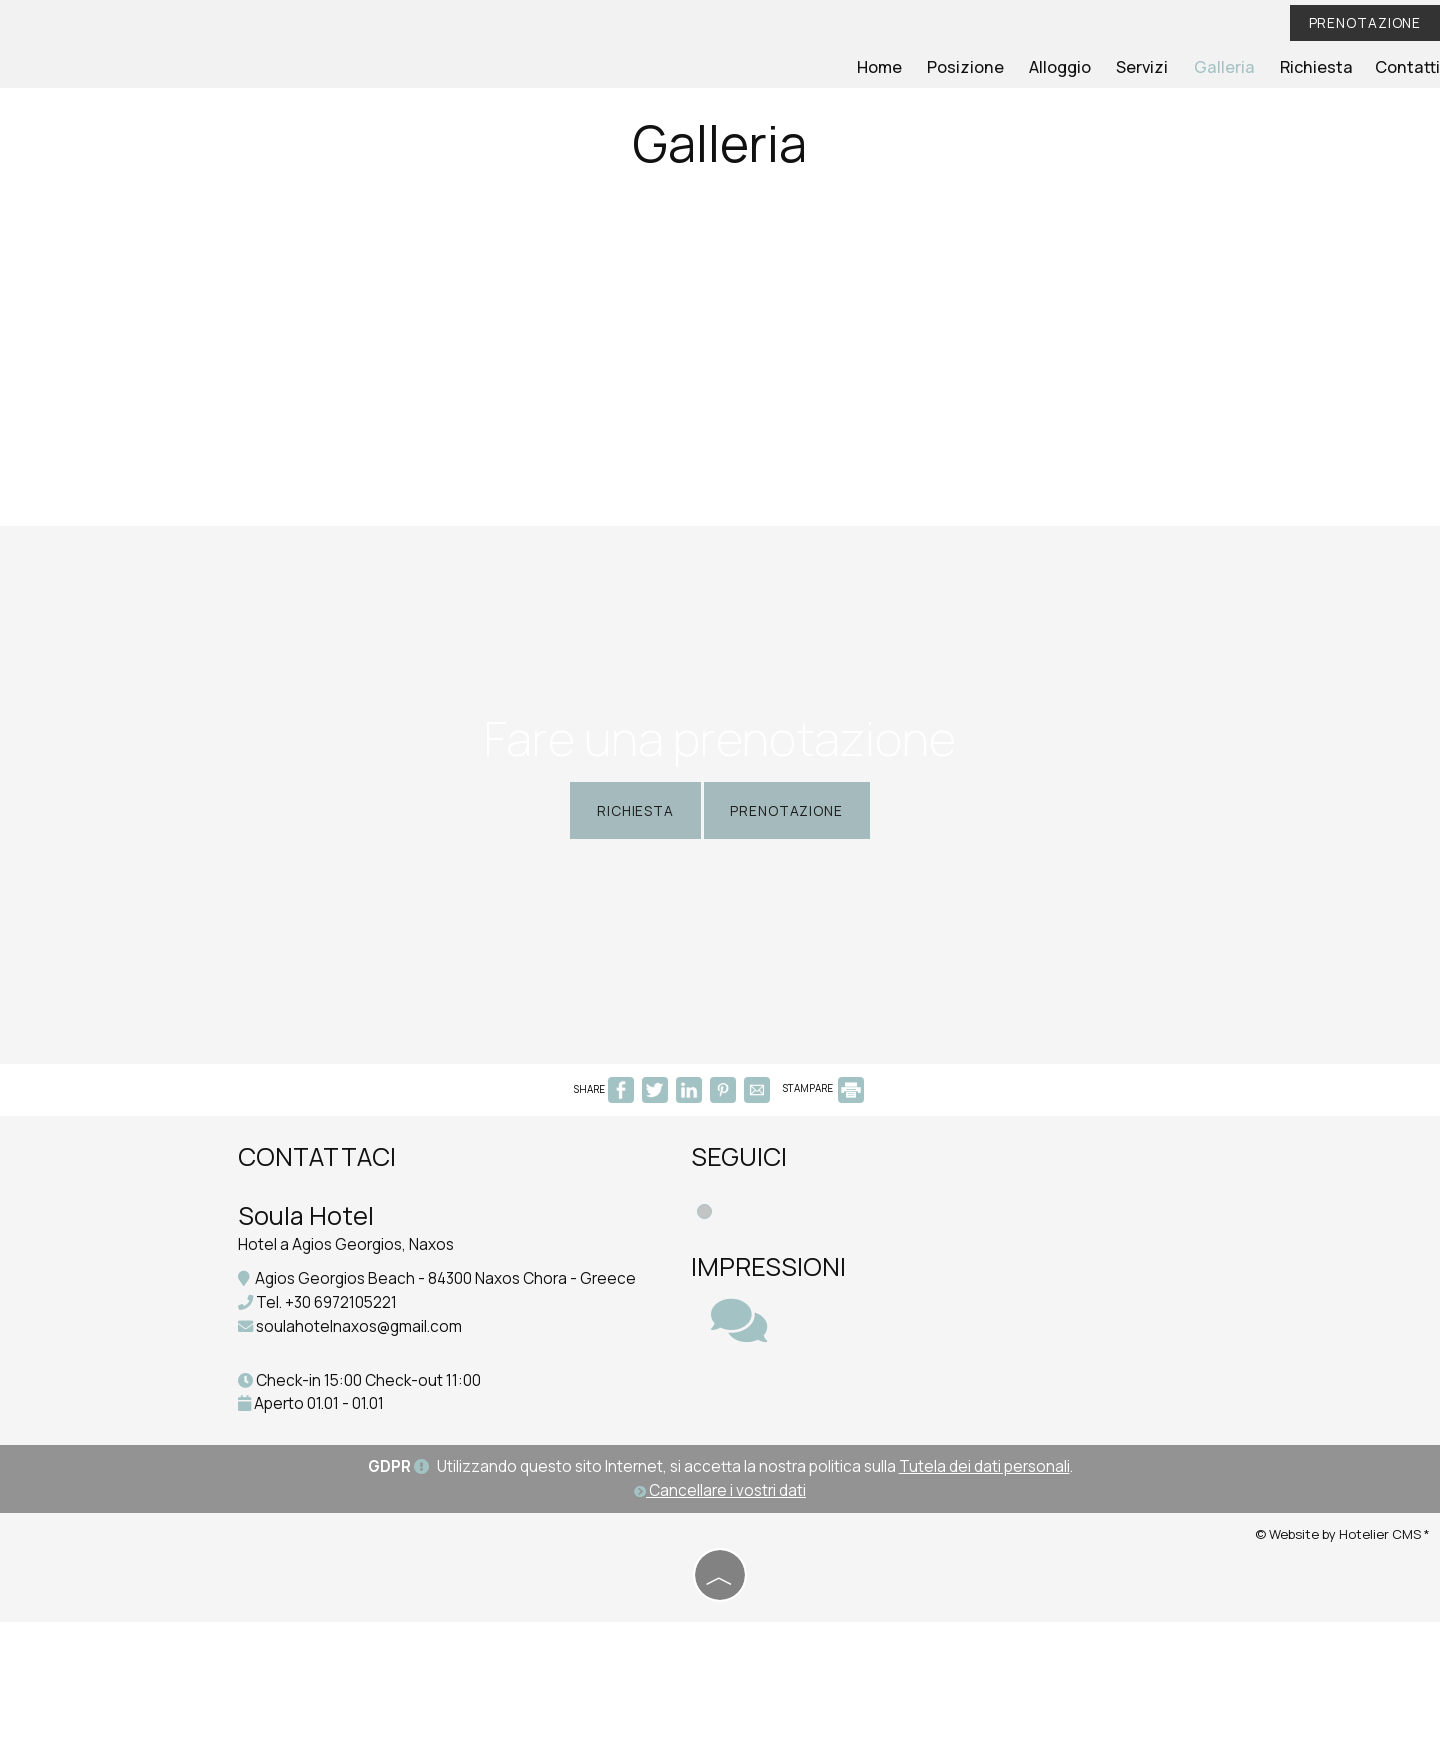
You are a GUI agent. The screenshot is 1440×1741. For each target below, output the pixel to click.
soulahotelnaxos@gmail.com (364, 1445)
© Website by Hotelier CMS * (1342, 1654)
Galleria (1234, 68)
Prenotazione (1362, 23)
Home (902, 68)
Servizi (1156, 68)
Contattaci (322, 1251)
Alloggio (1077, 68)
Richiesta (1321, 68)
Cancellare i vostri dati (720, 1610)
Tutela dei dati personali (984, 1587)
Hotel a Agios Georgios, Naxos (351, 1340)
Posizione (985, 68)
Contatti (1408, 68)
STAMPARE (823, 1183)
